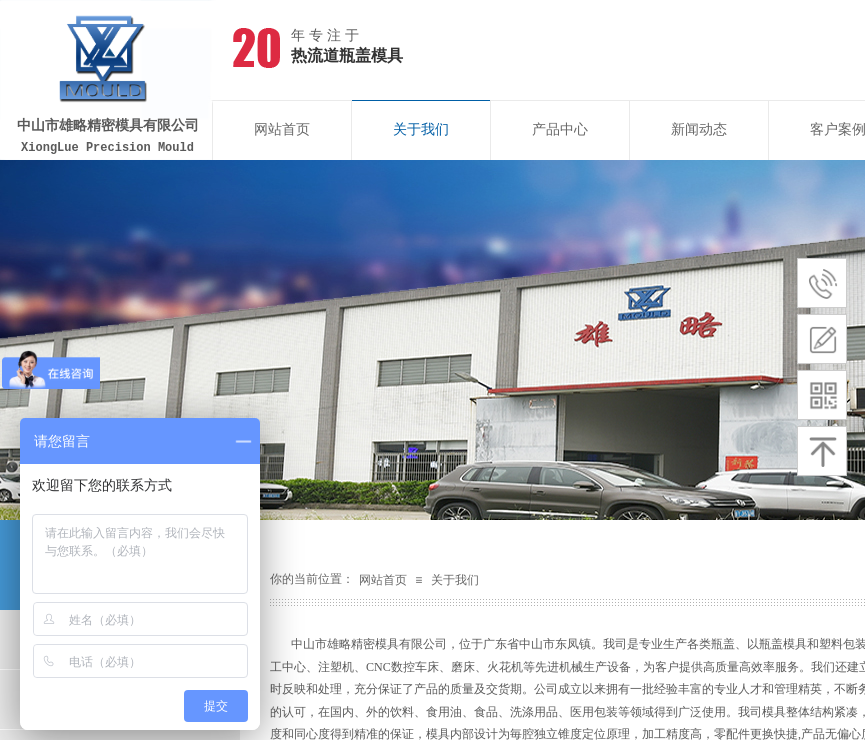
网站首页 (282, 129)
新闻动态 (699, 129)
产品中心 (560, 129)
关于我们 (421, 129)
